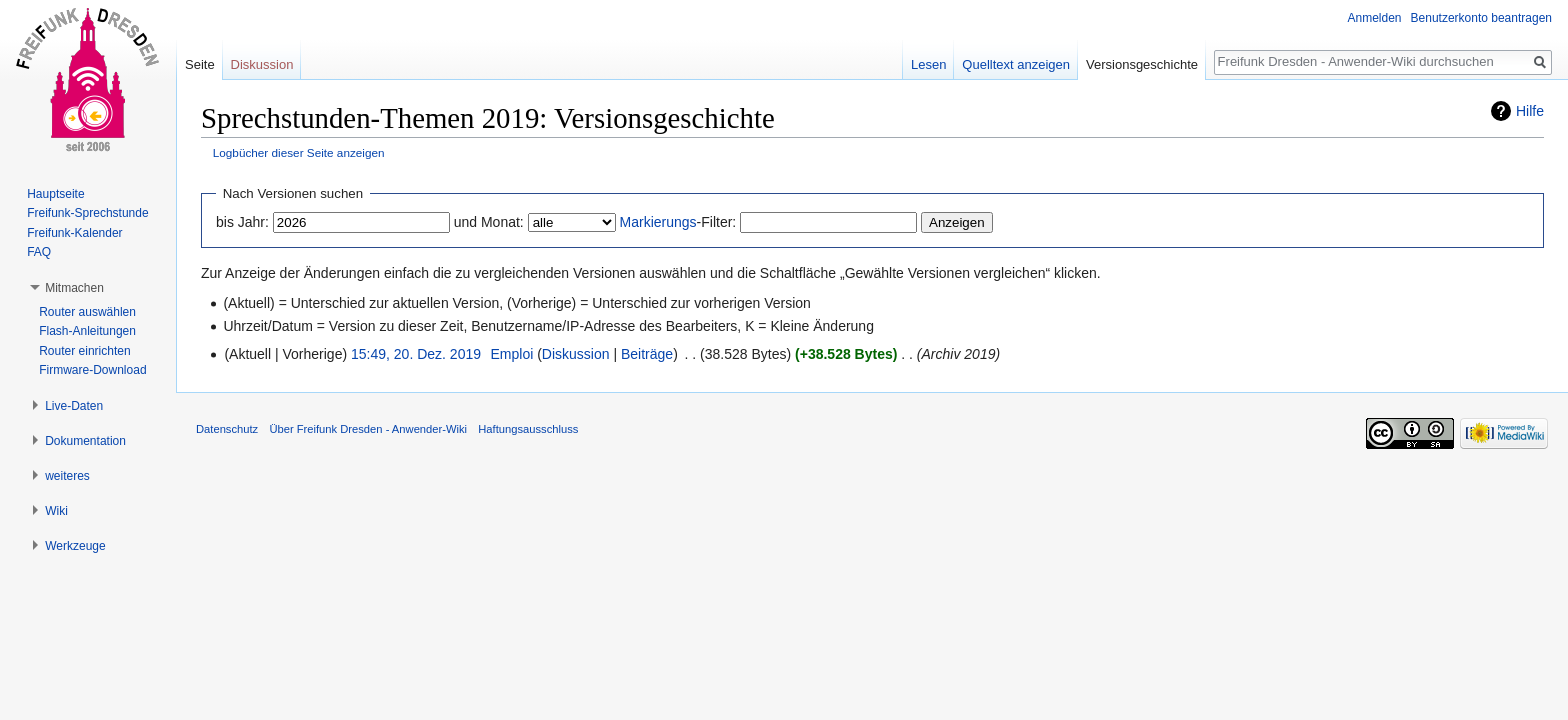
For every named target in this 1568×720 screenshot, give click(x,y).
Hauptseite (55, 194)
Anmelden (1375, 18)
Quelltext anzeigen (1016, 64)
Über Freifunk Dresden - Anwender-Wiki (368, 429)
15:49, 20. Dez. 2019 (416, 354)
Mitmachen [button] (74, 288)
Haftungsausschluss (528, 429)
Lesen (928, 64)
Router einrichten (84, 351)
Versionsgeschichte (1142, 64)
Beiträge (647, 354)
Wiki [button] (56, 511)
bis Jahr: (242, 222)
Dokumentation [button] (85, 441)
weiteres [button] (67, 476)
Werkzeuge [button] (75, 546)
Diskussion (576, 354)
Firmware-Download (92, 370)
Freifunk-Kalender (74, 233)
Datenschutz (227, 429)
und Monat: (489, 222)
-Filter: (678, 222)
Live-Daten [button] (74, 406)
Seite (200, 64)
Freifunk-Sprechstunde (87, 213)
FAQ (39, 252)
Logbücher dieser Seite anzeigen (299, 152)
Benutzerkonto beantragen (1481, 18)
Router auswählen (87, 312)
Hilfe (1530, 111)
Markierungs (658, 222)
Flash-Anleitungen (87, 331)
